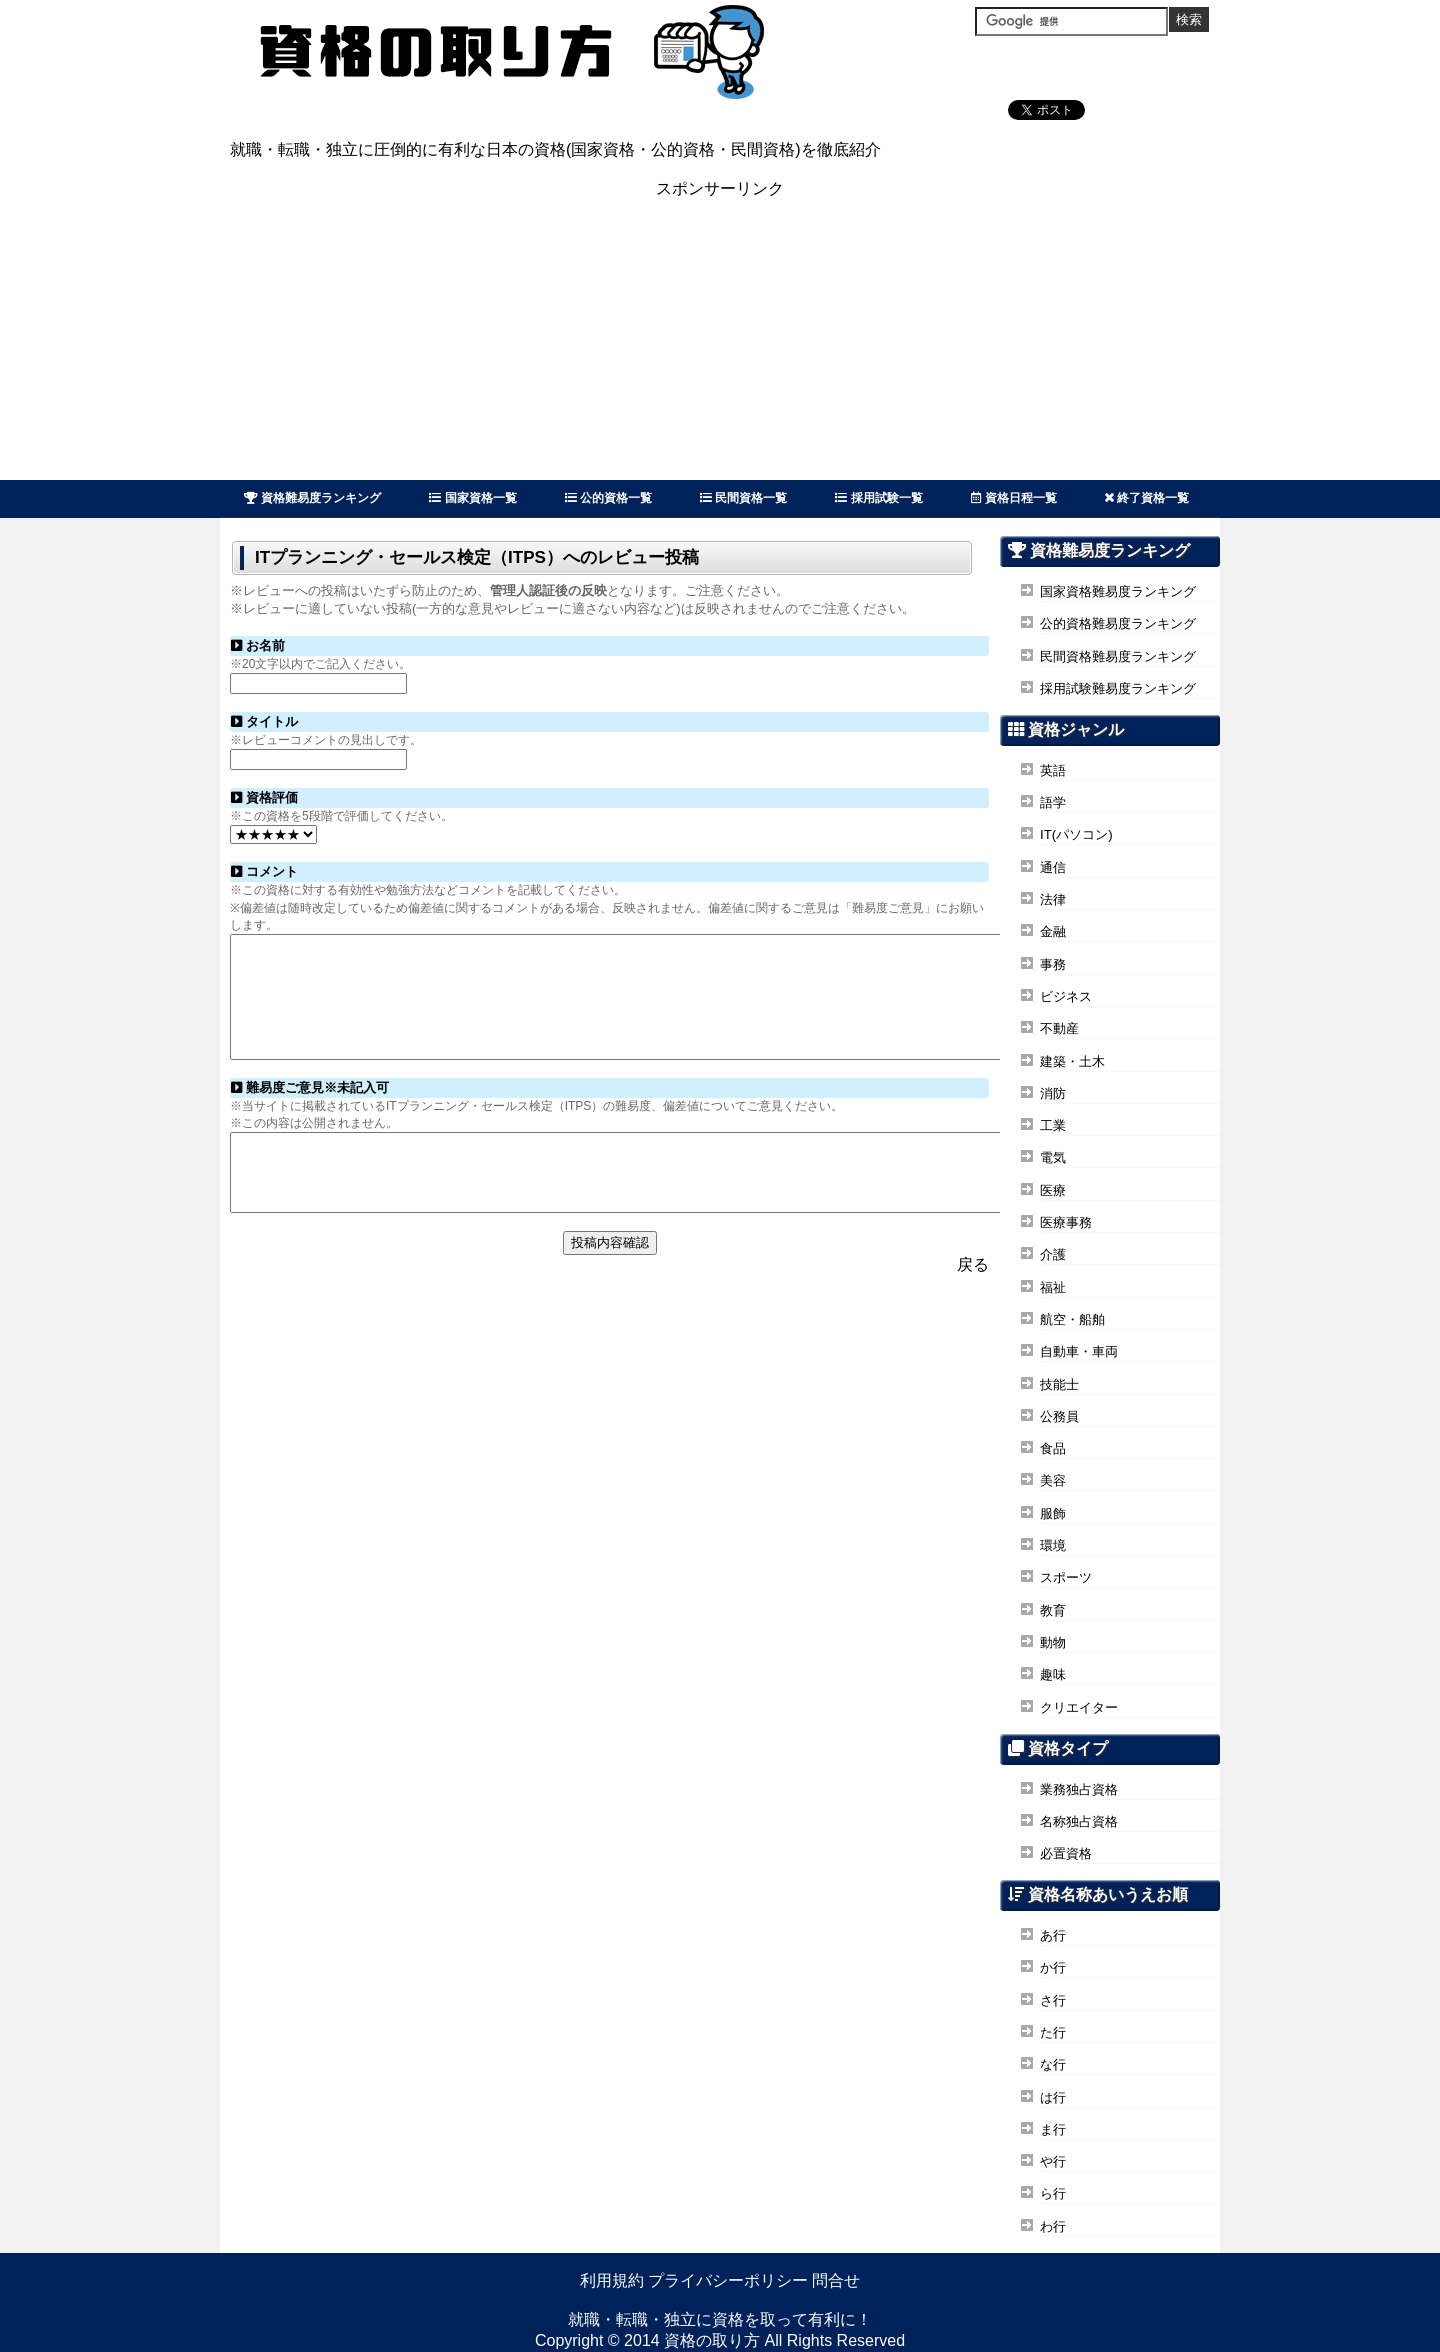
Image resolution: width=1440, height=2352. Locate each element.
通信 (1053, 867)
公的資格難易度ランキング (1118, 623)
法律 (1053, 899)
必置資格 (1066, 1853)
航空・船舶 (1072, 1319)
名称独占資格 (1079, 1821)
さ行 (1053, 2000)
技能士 (1059, 1384)
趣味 (1053, 1674)
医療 (1053, 1190)
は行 (1053, 2097)
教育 (1053, 1610)
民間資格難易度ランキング (1118, 656)
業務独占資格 (1079, 1789)
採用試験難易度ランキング (1118, 688)
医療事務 (1066, 1222)
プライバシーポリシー (728, 2280)
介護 (1053, 1254)
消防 (1053, 1093)
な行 (1053, 2064)
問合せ (836, 2280)
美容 (1053, 1480)
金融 (1053, 931)
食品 (1053, 1448)
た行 (1053, 2032)
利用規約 (612, 2280)
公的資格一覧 (608, 498)
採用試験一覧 (878, 498)
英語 (1053, 770)
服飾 (1053, 1513)
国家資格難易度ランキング (1118, 591)
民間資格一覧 (743, 498)
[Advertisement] (720, 340)
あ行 (1053, 1935)
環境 (1053, 1545)
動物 (1053, 1642)
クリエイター (1079, 1707)
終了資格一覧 (1147, 498)
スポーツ (1066, 1577)
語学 (1053, 802)
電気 (1053, 1157)
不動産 (1059, 1028)
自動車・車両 (1079, 1351)
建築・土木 (1072, 1061)
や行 (1053, 2161)
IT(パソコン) (1076, 834)
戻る (973, 1303)
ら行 (1053, 2193)
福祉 (1053, 1287)
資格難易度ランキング (312, 498)
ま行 (1053, 2129)
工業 (1053, 1125)
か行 (1053, 1967)
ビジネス (1066, 996)
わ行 (1053, 2226)
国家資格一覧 (472, 498)
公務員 (1059, 1416)
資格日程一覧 (1014, 498)
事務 (1053, 964)
